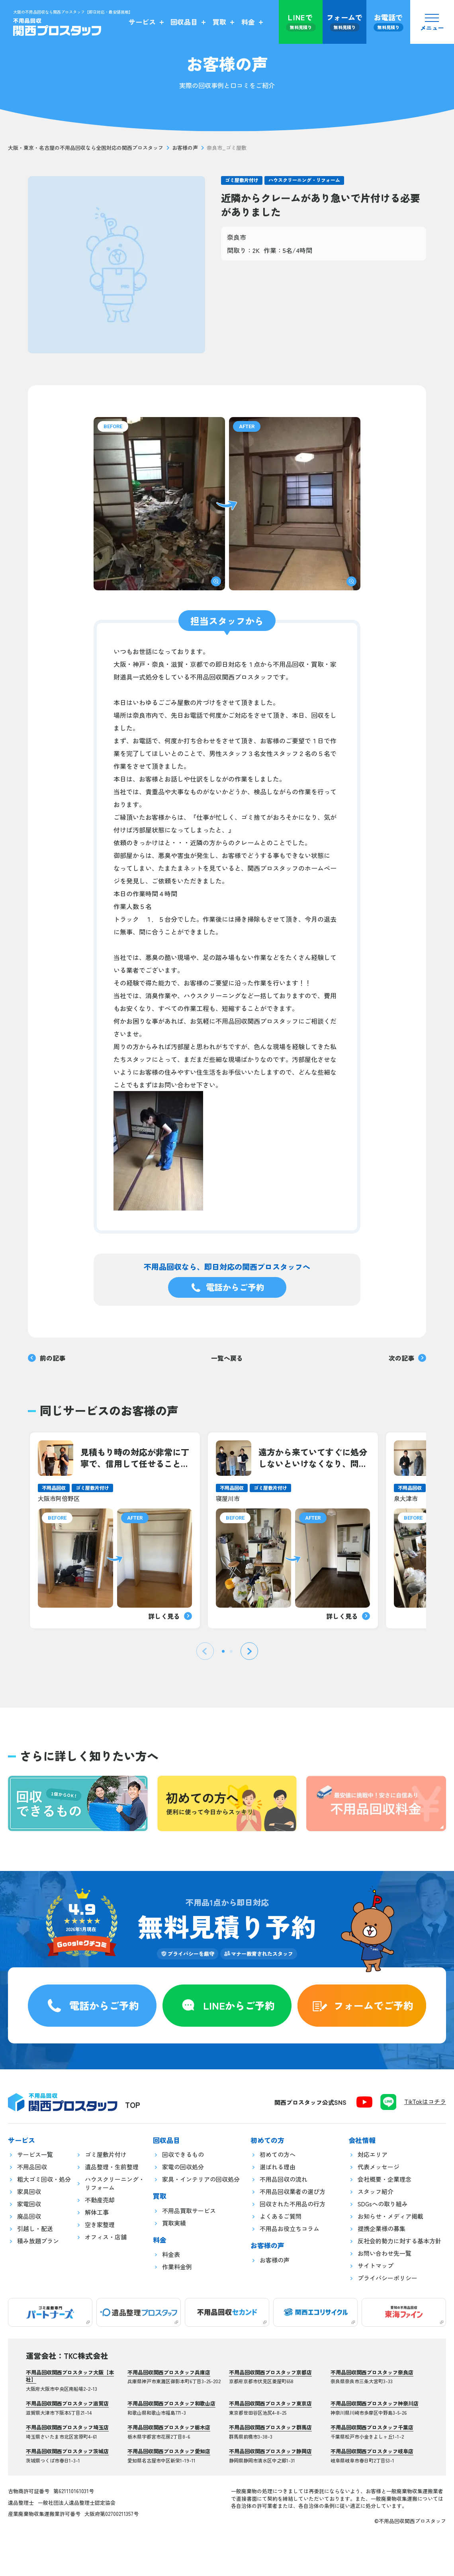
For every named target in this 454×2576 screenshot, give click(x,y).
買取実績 (174, 2223)
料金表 (171, 2254)
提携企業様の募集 (381, 2228)
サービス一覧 (35, 2154)
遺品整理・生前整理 (112, 2167)
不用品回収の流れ (283, 2179)
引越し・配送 (35, 2228)
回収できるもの (183, 2154)
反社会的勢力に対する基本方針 (399, 2241)
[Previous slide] (205, 1651)
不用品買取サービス (189, 2210)
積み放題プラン (38, 2241)
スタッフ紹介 (375, 2191)
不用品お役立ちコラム (289, 2228)
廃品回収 (29, 2216)
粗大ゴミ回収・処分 (44, 2179)
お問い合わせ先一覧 (384, 2253)
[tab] (223, 1651)
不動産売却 (100, 2200)
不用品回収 (32, 2167)
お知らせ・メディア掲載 (390, 2216)
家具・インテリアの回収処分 (201, 2179)
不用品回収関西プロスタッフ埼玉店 (67, 2427)
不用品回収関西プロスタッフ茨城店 (67, 2451)
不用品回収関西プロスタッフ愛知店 (168, 2451)
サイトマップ (375, 2265)
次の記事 (407, 1358)
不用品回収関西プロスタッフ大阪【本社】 (70, 2375)
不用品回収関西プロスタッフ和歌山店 (171, 2403)
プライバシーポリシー (387, 2278)
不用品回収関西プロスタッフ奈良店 (372, 2372)
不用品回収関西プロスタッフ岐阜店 (372, 2451)
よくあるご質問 (280, 2216)
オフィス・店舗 (106, 2237)
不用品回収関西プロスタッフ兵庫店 (168, 2372)
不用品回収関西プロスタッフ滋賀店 (67, 2403)
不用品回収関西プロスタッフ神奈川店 (375, 2403)
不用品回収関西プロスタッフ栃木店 (168, 2427)
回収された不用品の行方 (292, 2204)
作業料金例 (177, 2267)
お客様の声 (185, 147)
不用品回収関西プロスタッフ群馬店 (270, 2427)
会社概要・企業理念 (384, 2179)
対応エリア (372, 2154)
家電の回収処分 (183, 2167)
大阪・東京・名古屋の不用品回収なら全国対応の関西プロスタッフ (85, 147)
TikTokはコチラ (425, 2101)
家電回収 (29, 2204)
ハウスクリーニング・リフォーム (304, 179)
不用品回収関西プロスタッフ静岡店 (270, 2451)
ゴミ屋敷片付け (241, 179)
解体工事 (97, 2212)
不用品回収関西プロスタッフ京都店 (270, 2372)
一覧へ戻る (227, 1358)
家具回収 (29, 2191)
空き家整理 (100, 2224)
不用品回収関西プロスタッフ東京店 (270, 2403)
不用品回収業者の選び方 (292, 2191)
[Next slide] (249, 1651)
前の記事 (46, 1358)
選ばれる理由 (277, 2167)
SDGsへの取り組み (383, 2204)
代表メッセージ (378, 2167)
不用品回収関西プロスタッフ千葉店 (372, 2427)
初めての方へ (277, 2154)
